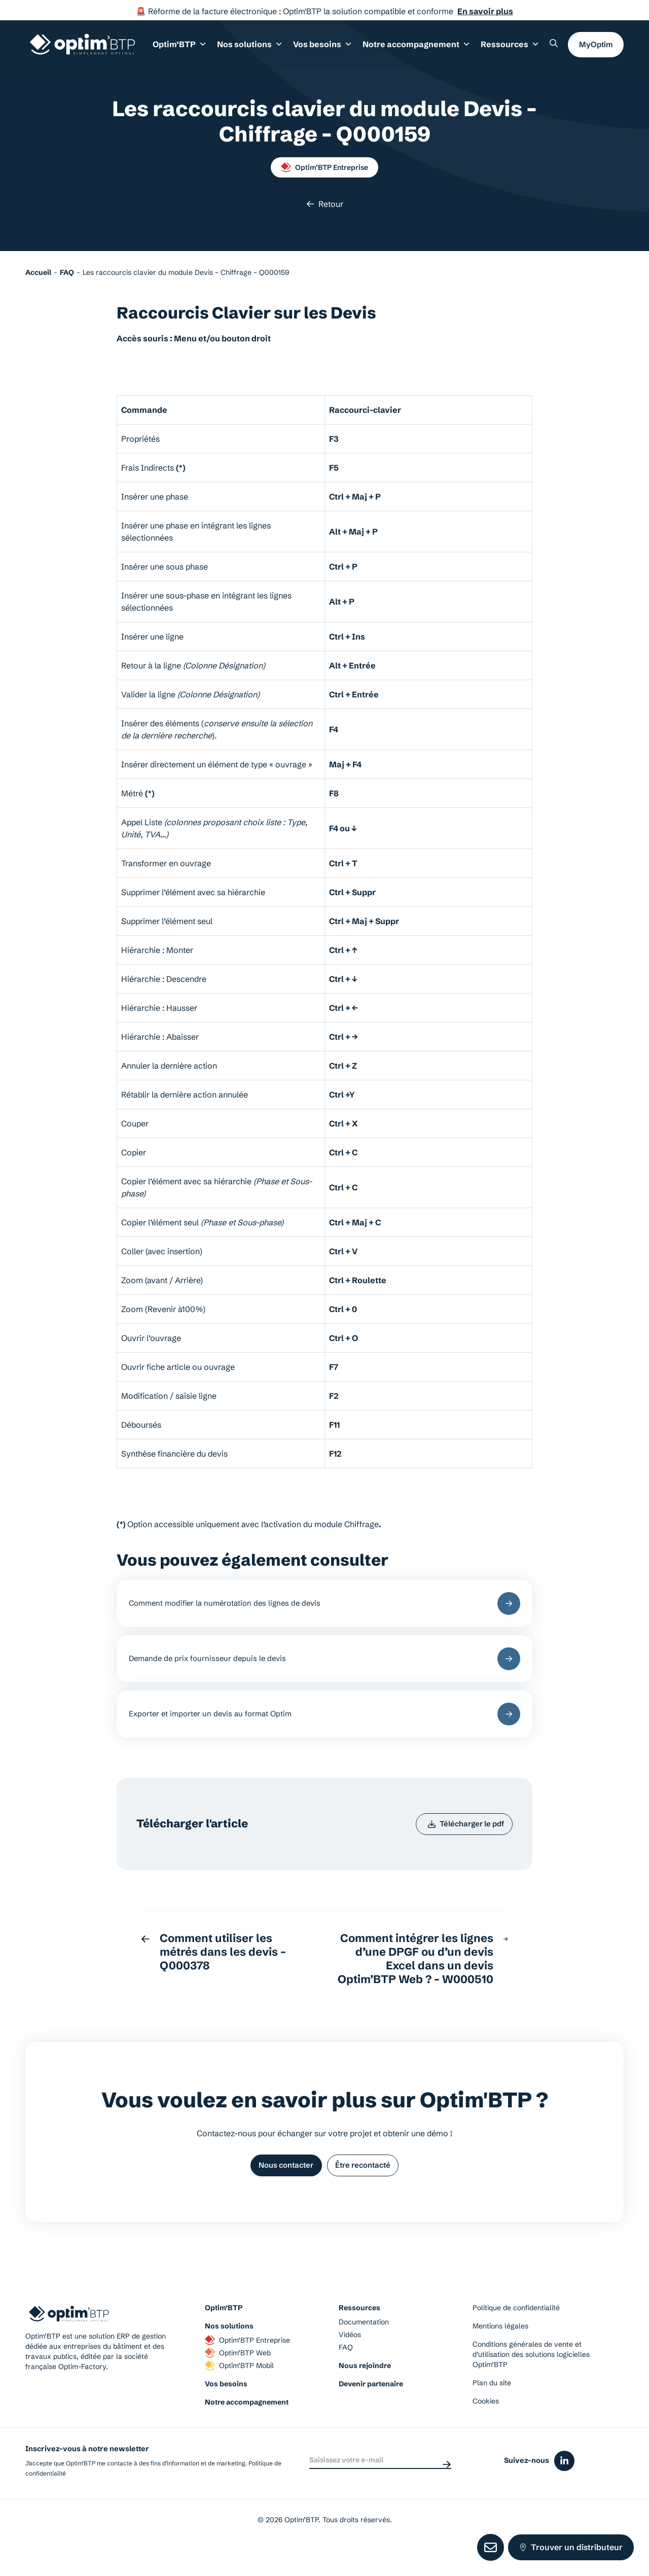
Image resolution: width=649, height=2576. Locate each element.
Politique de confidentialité (516, 2334)
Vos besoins (226, 2410)
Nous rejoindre (365, 2391)
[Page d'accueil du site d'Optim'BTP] (82, 50)
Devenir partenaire (371, 2410)
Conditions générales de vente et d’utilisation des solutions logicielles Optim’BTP (531, 2380)
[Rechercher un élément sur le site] (554, 49)
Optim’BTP (223, 2334)
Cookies (486, 2427)
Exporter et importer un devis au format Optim (324, 1728)
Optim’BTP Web (238, 2379)
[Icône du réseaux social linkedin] (564, 2487)
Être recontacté (368, 2189)
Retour (324, 204)
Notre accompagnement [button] (425, 49)
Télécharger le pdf (460, 1844)
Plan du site (492, 2409)
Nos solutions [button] (272, 49)
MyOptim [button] (595, 49)
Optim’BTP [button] (207, 49)
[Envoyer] (446, 2486)
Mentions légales (500, 2352)
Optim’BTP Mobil (239, 2392)
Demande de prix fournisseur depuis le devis (324, 1667)
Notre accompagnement (247, 2428)
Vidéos (350, 2361)
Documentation (364, 2348)
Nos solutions (229, 2352)
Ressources (512, 49)
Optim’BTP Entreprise (324, 167)
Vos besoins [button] (339, 49)
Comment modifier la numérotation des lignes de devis (324, 1606)
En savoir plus (485, 11)
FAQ (346, 2373)
